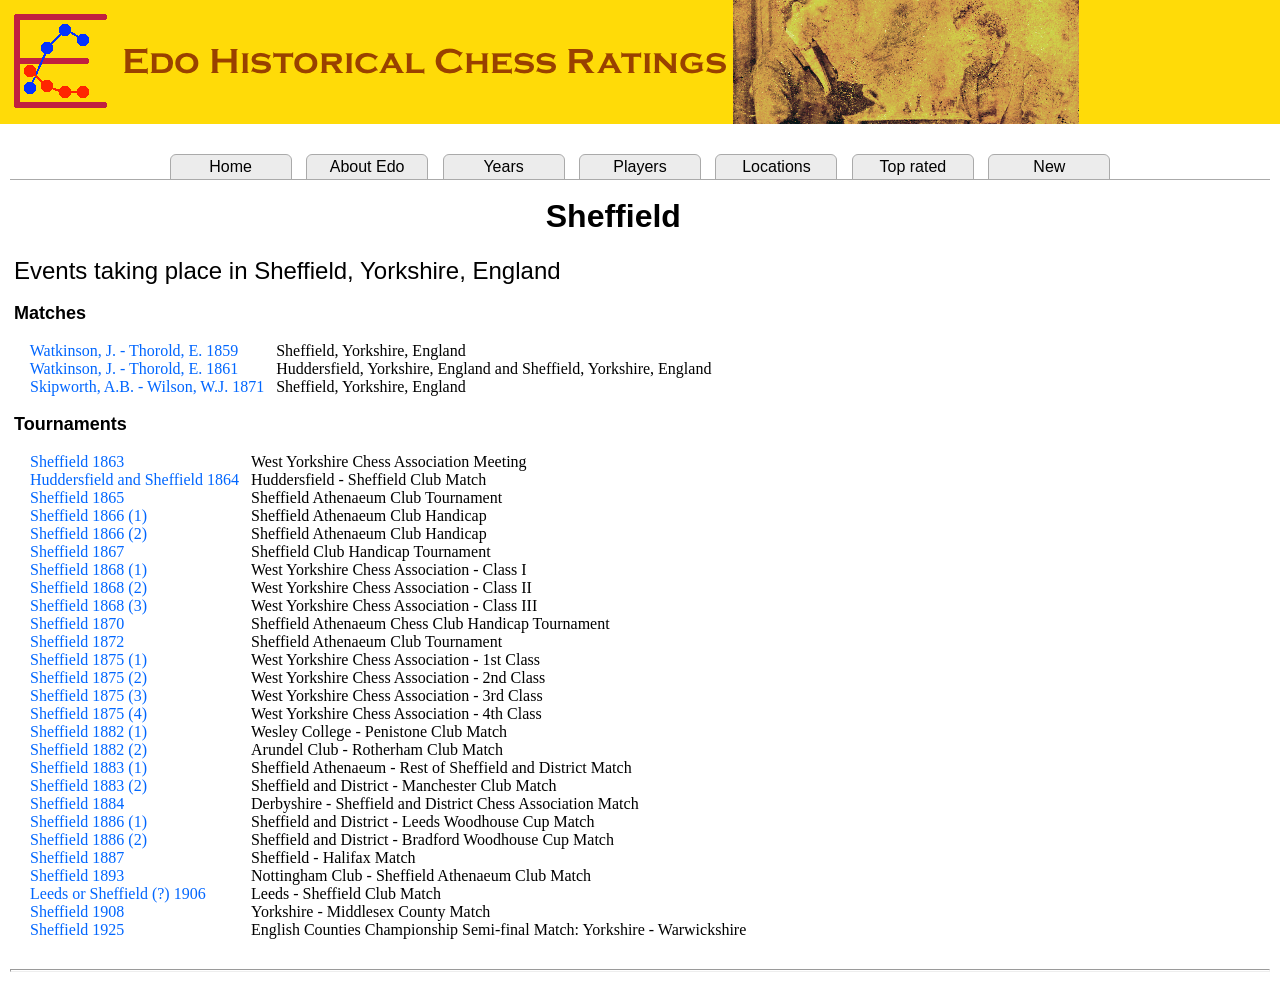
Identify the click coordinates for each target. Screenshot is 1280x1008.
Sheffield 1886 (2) (88, 839)
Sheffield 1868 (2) (88, 587)
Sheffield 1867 (77, 551)
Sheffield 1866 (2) (88, 533)
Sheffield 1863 (77, 461)
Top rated (913, 166)
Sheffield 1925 (77, 929)
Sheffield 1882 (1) (88, 731)
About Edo (367, 166)
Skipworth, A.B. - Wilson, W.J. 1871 (147, 386)
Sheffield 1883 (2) (88, 785)
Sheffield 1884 (77, 803)
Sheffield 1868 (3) (88, 605)
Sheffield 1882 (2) (88, 749)
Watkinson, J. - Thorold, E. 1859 (134, 350)
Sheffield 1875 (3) (88, 695)
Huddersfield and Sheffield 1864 (134, 479)
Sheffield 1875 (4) (88, 713)
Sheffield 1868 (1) (88, 569)
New (1049, 166)
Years (503, 166)
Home (230, 166)
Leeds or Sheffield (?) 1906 (118, 893)
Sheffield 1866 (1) (88, 515)
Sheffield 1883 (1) (88, 767)
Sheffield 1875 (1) (88, 659)
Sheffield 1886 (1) (88, 821)
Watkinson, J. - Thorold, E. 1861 (134, 368)
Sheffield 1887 (77, 857)
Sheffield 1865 (77, 497)
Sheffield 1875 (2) (88, 677)
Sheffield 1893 (77, 875)
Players (639, 166)
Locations (776, 166)
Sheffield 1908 (77, 911)
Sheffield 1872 (77, 641)
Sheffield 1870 (77, 623)
